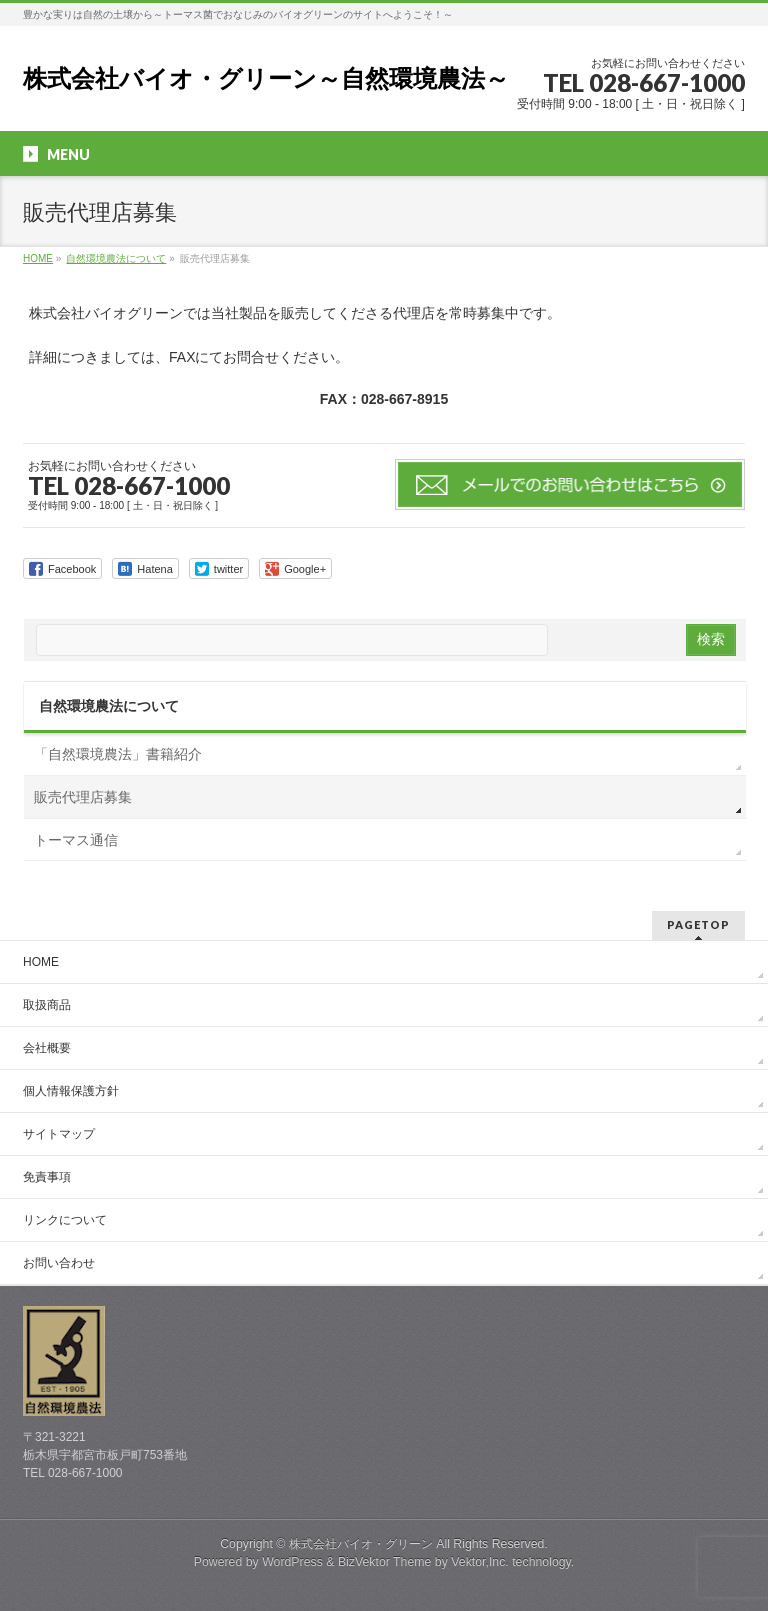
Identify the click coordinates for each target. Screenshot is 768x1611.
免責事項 (47, 1177)
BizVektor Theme (385, 1562)
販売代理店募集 (83, 797)
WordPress (292, 1562)
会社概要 (47, 1048)
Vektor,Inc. (480, 1562)
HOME (41, 962)
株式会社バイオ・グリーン (361, 1544)
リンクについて (65, 1220)
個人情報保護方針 (71, 1091)
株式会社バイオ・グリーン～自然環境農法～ (266, 78)
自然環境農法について (109, 706)
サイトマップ (59, 1134)
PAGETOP (698, 924)
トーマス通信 (76, 840)
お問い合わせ (59, 1263)
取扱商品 (47, 1005)
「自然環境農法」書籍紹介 (118, 754)
